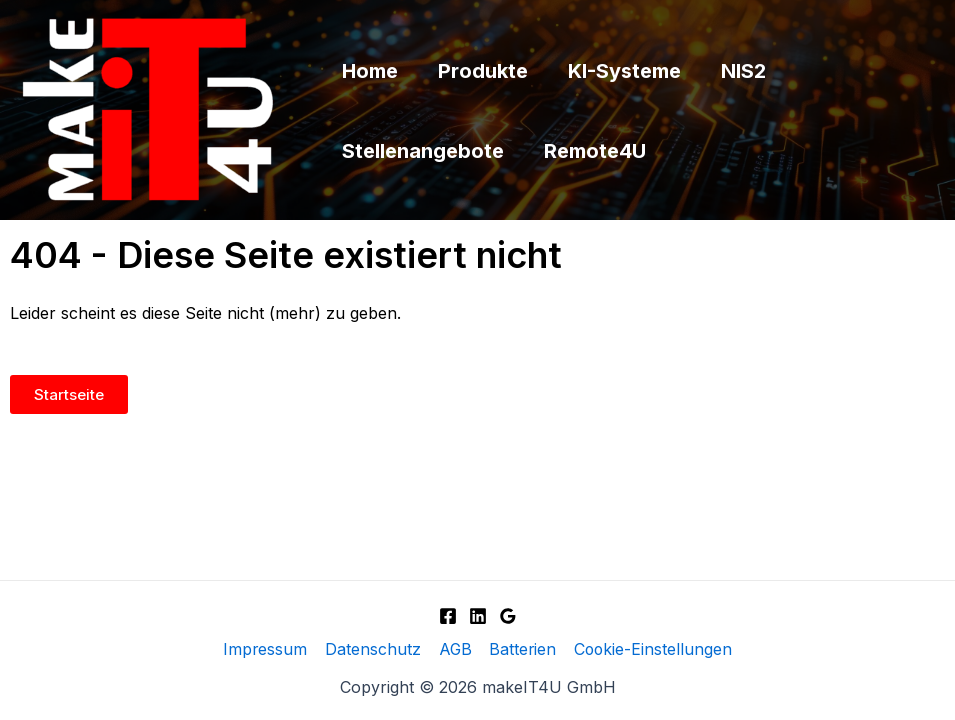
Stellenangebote (423, 151)
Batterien (521, 650)
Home (370, 71)
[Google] (508, 615)
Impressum (266, 650)
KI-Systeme (624, 71)
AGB (454, 650)
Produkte (483, 71)
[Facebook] (448, 615)
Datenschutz (373, 650)
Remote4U (595, 151)
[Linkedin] (478, 615)
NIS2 (743, 71)
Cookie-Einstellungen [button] (651, 650)
